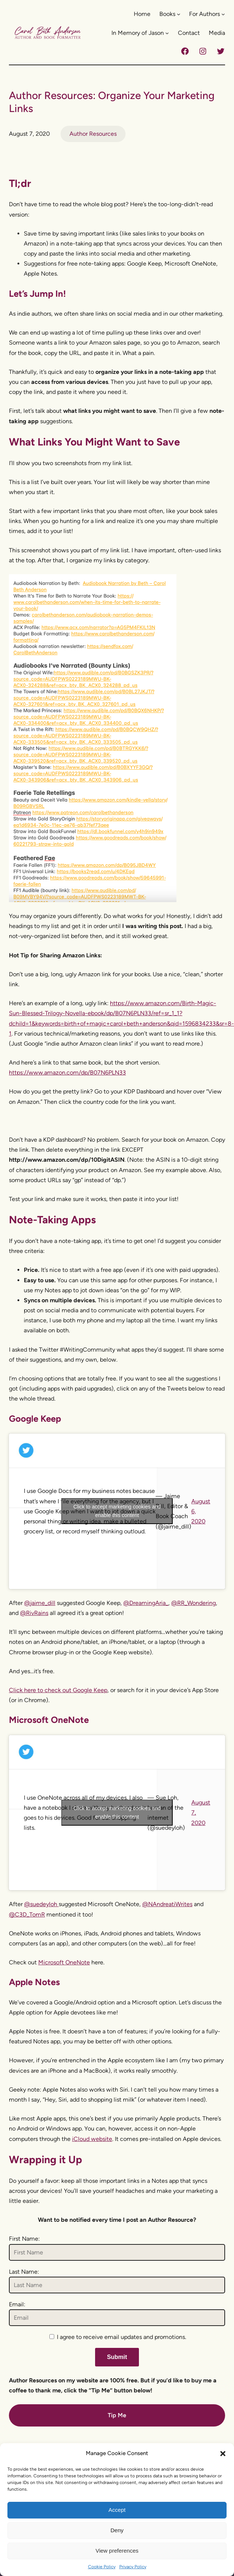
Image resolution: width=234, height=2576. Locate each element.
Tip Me (117, 2415)
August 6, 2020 (200, 1511)
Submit (117, 2357)
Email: (17, 2304)
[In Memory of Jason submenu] (167, 33)
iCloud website (92, 2138)
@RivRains (34, 1612)
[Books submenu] (179, 14)
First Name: (24, 2238)
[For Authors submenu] (223, 14)
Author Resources (93, 133)
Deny (116, 2530)
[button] (223, 2453)
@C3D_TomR (27, 1914)
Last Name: (24, 2271)
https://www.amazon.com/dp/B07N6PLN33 (67, 1072)
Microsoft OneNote (64, 1962)
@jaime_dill (39, 1602)
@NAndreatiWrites (167, 1904)
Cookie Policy (102, 2566)
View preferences (117, 2550)
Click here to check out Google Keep (58, 1690)
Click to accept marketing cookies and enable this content (117, 1511)
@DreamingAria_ (145, 1602)
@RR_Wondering (193, 1602)
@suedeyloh (41, 1904)
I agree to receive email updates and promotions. (117, 2336)
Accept (117, 2510)
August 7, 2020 (200, 1812)
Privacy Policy (132, 2566)
